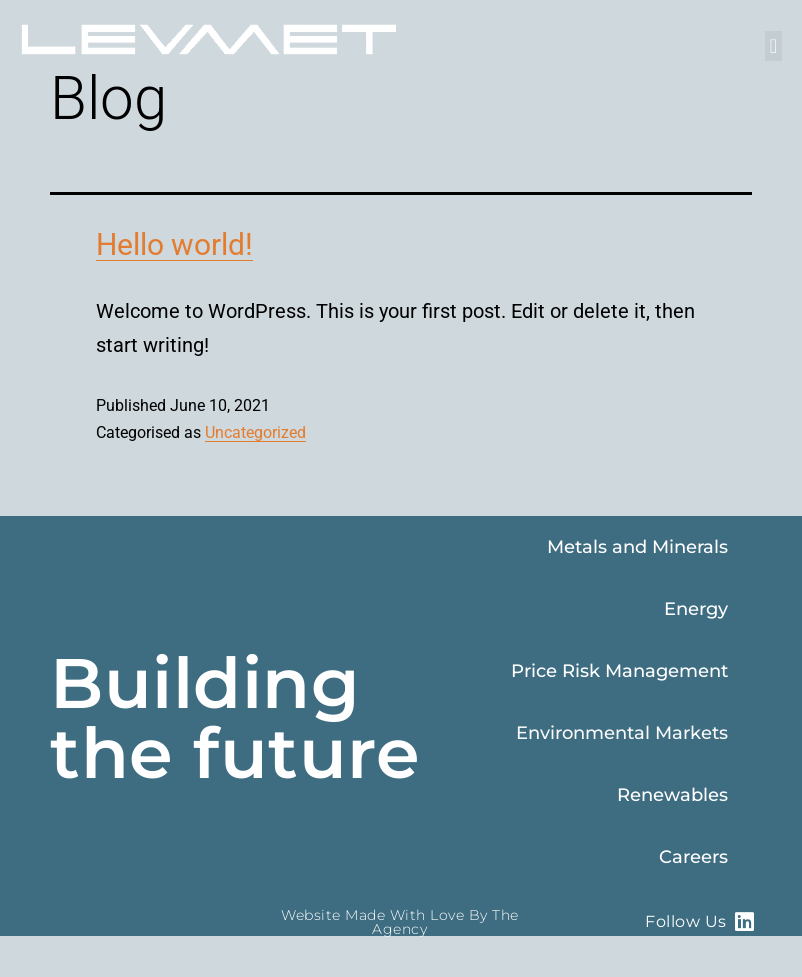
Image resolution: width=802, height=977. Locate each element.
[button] (773, 46)
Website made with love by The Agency (400, 922)
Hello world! (174, 244)
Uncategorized (255, 432)
